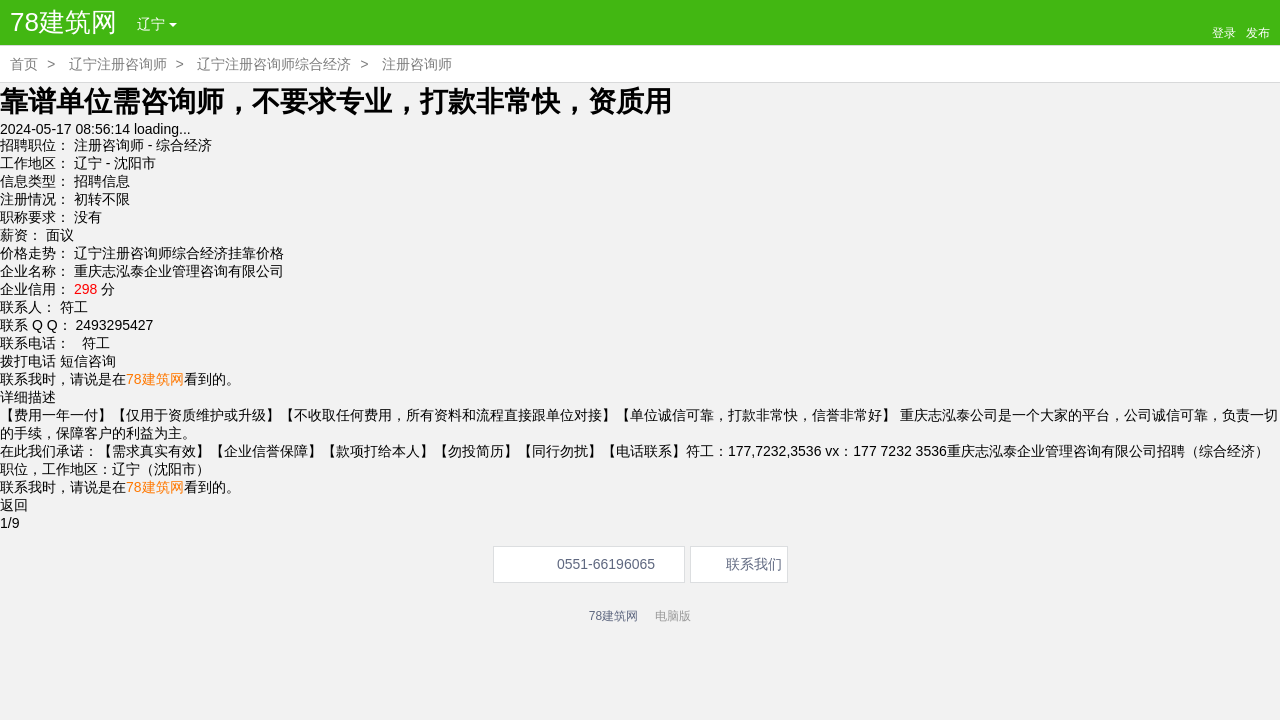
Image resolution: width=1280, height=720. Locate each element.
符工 (92, 343)
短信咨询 (88, 361)
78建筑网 (63, 22)
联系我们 (754, 564)
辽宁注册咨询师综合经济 (274, 64)
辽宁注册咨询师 (118, 64)
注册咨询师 (417, 64)
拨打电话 (28, 361)
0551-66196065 (606, 564)
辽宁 (157, 24)
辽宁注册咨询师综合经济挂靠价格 (179, 253)
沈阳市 (135, 163)
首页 (24, 64)
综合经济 (184, 145)
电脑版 (673, 616)
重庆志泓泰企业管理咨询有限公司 (179, 271)
